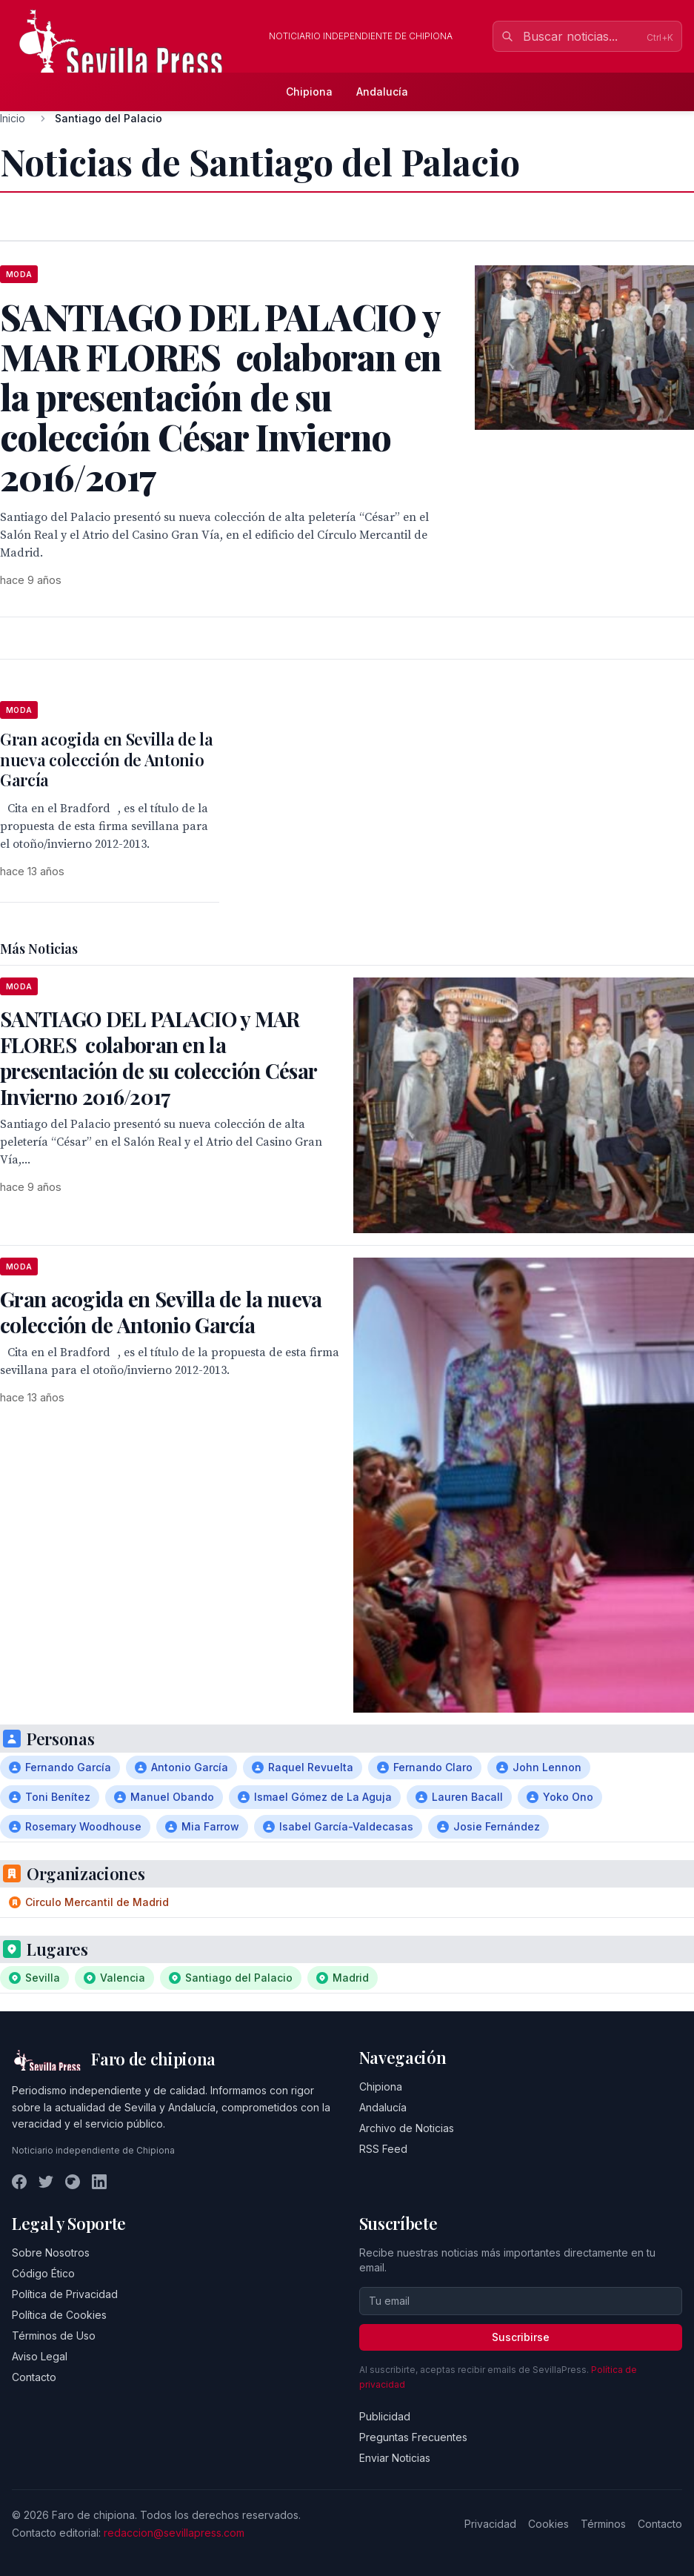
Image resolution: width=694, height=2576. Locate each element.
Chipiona (309, 91)
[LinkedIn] (99, 2181)
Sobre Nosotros (51, 2252)
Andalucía (382, 91)
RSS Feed (383, 2148)
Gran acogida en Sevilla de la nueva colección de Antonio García (106, 759)
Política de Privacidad (65, 2294)
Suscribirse (521, 2337)
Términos (603, 2523)
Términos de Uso (54, 2335)
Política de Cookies (59, 2314)
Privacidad (490, 2523)
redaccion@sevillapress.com (174, 2532)
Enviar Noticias (394, 2457)
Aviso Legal (39, 2356)
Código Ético (43, 2273)
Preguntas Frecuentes (413, 2437)
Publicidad (384, 2416)
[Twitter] (46, 2181)
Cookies (548, 2523)
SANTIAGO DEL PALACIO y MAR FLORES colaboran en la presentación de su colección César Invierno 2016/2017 (158, 1057)
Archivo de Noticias (406, 2128)
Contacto (34, 2377)
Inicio (12, 118)
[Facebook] (19, 2181)
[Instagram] (72, 2181)
